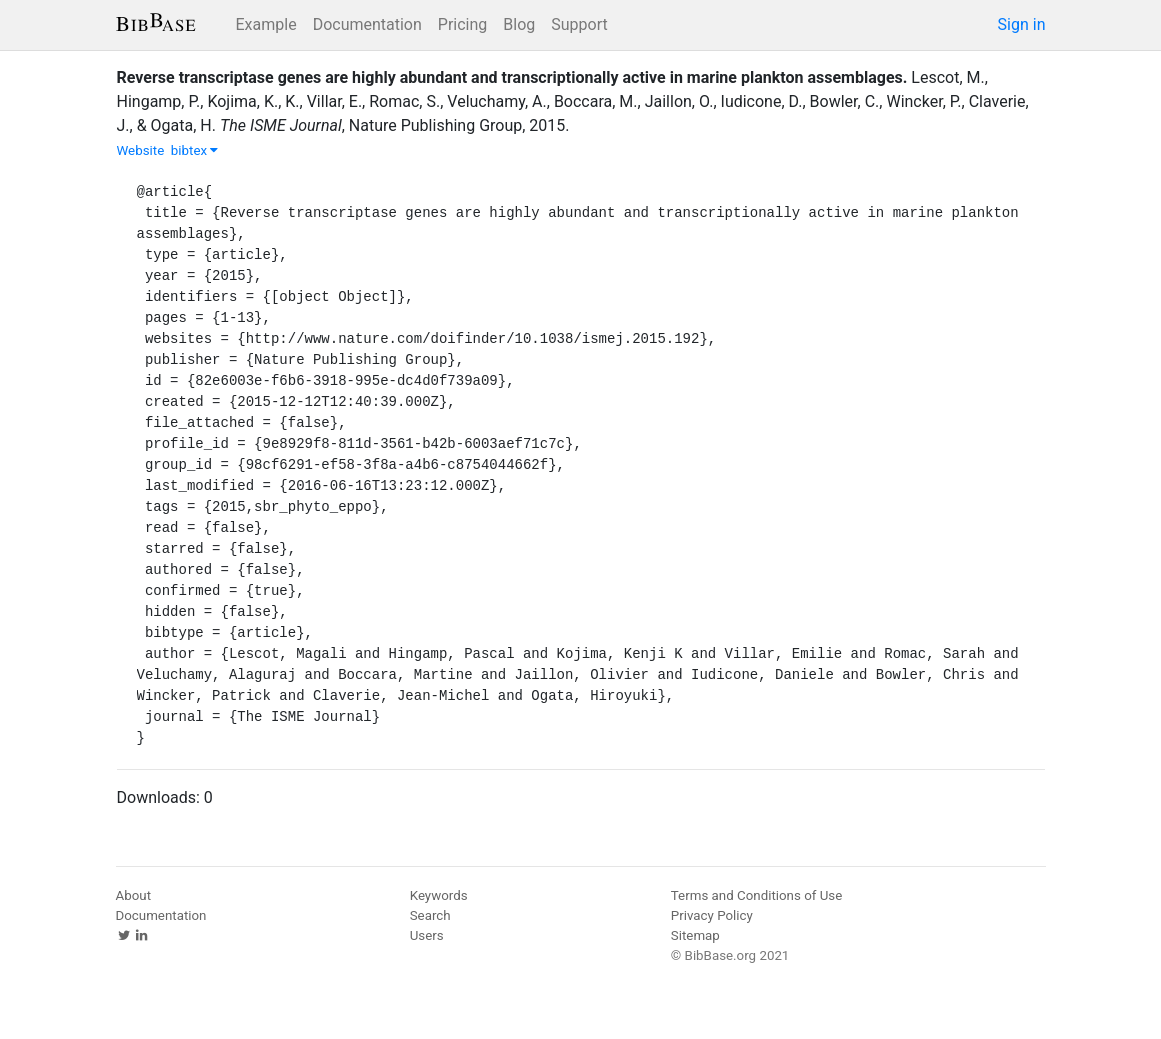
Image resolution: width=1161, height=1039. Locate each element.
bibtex (195, 150)
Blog (519, 24)
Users (427, 935)
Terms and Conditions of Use (756, 895)
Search (430, 915)
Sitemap (695, 935)
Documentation (367, 24)
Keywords (439, 895)
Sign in (1022, 24)
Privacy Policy (712, 915)
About (134, 895)
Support (579, 24)
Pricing (463, 24)
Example (266, 24)
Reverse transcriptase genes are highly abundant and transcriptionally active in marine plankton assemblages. (512, 77)
